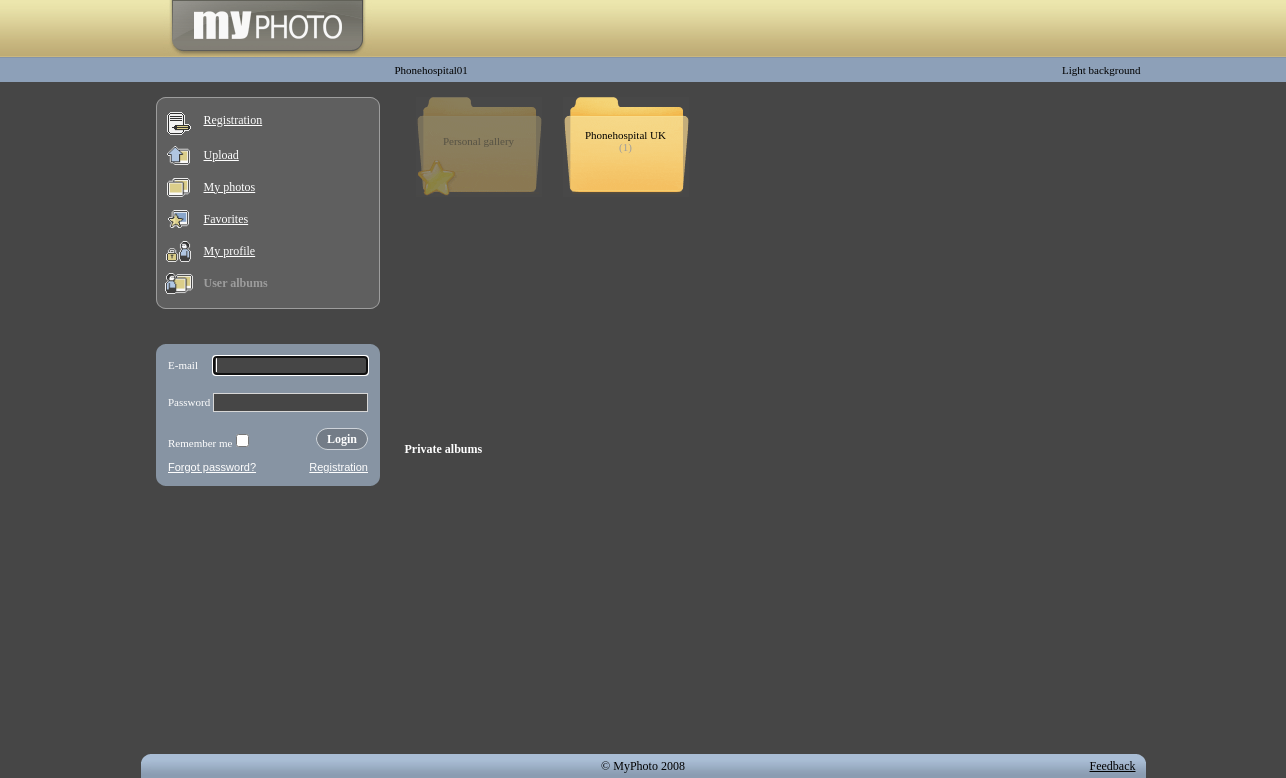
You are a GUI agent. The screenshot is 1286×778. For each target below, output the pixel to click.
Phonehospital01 (431, 70)
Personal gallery (478, 141)
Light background (1101, 70)
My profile (230, 251)
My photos (230, 187)
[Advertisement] (268, 624)
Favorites (226, 219)
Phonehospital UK (625, 135)
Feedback (1113, 766)
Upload (221, 155)
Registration (233, 120)
